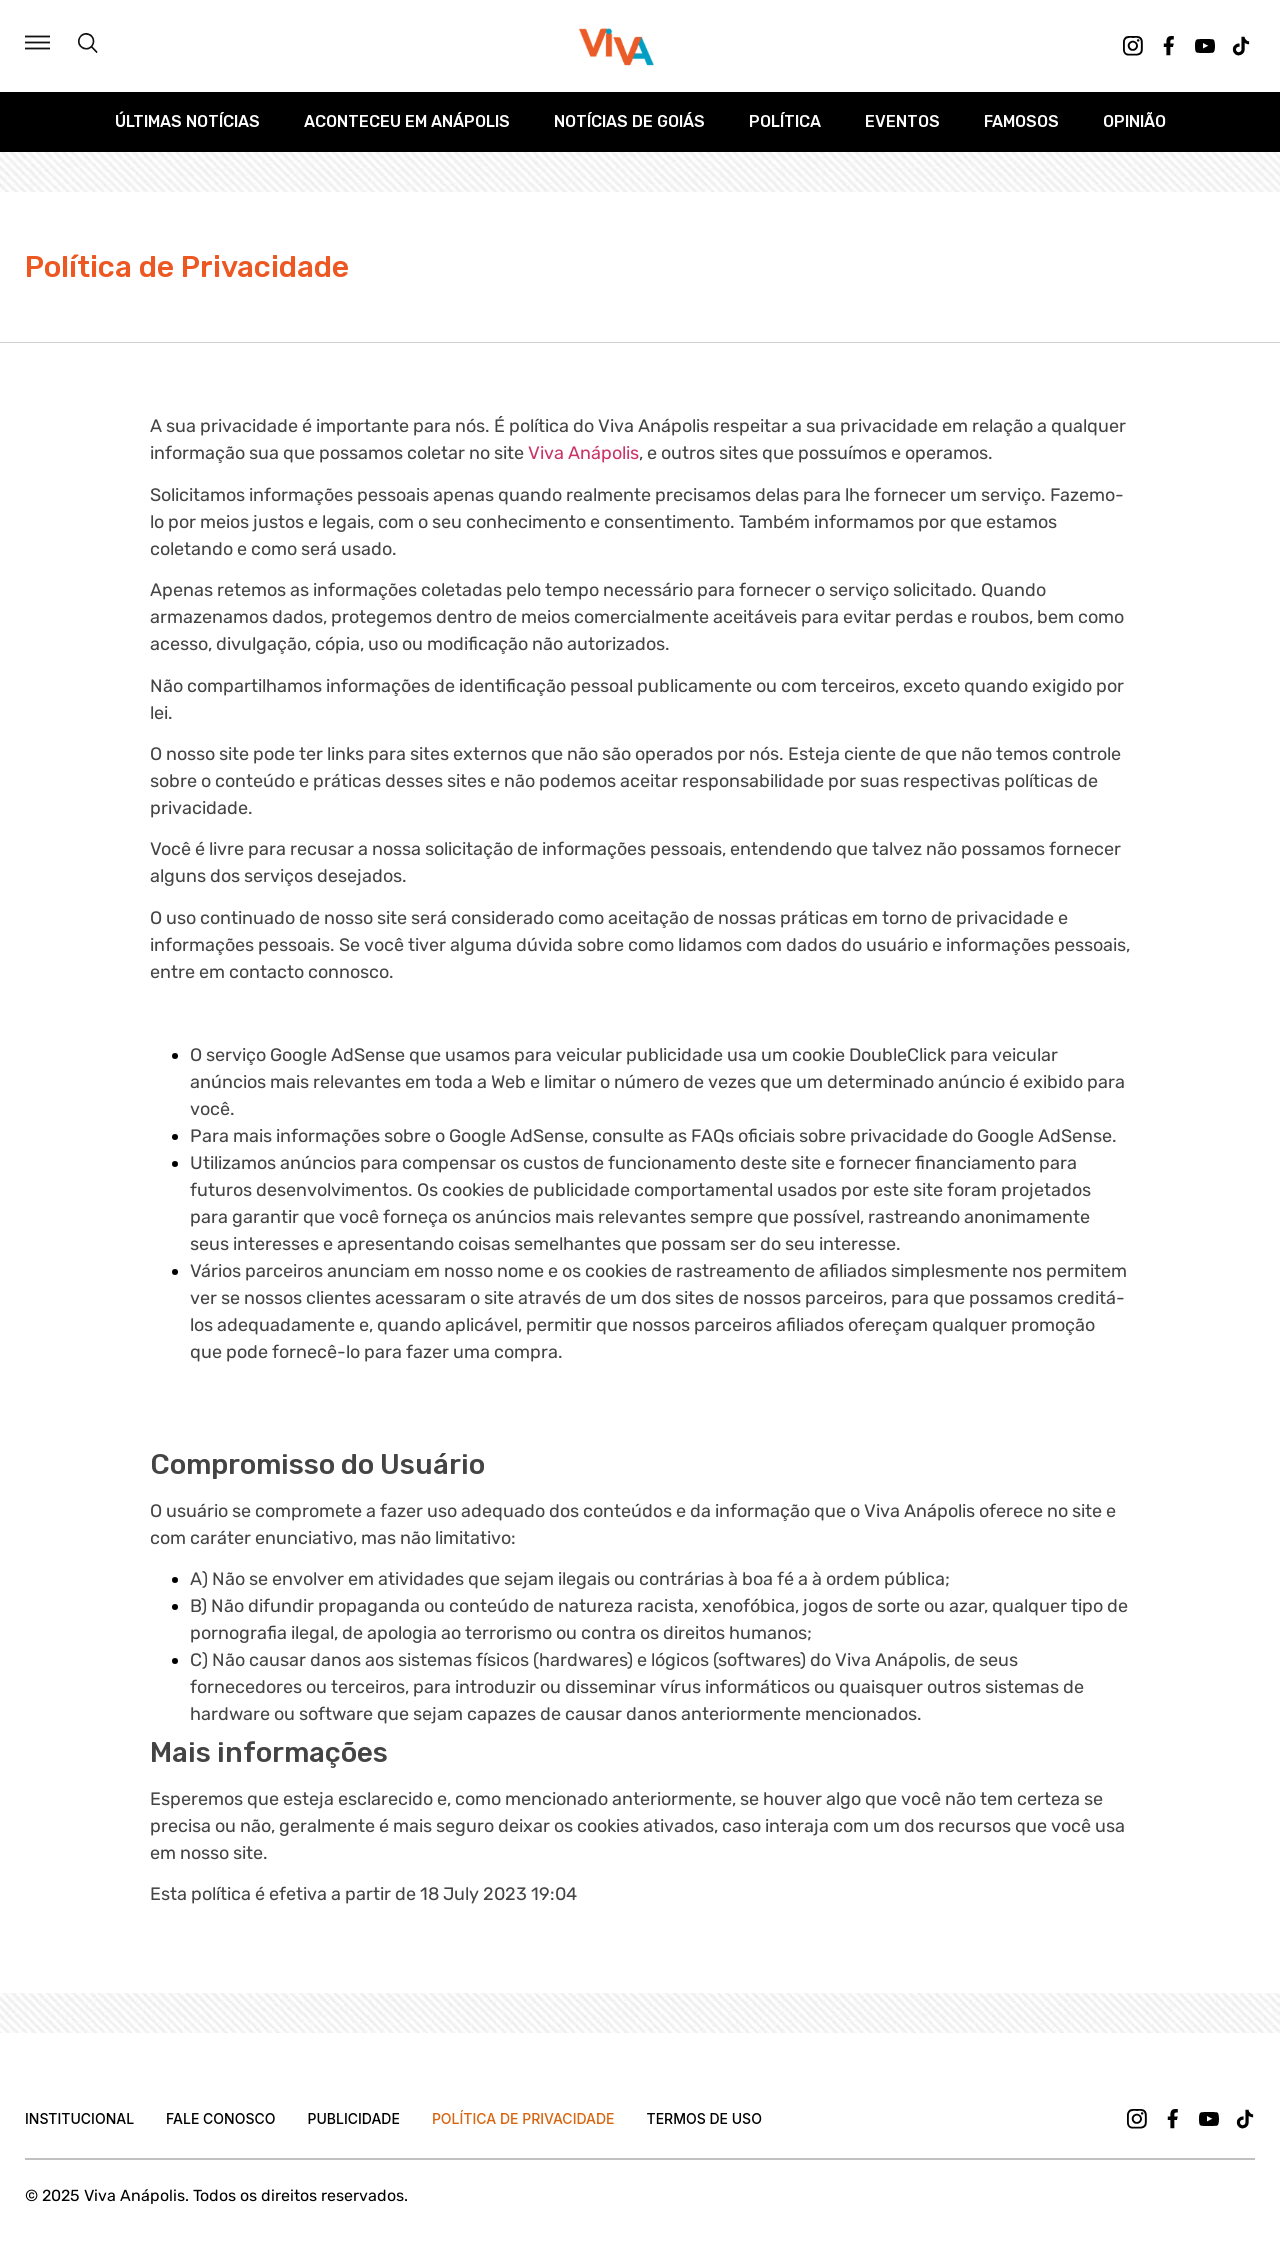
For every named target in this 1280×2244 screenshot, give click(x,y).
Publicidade (353, 2118)
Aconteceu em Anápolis (407, 121)
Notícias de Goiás (629, 121)
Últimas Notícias (187, 121)
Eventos (902, 121)
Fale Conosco (220, 2118)
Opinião (1134, 121)
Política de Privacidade (523, 2118)
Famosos (1021, 121)
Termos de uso (704, 2118)
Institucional (79, 2118)
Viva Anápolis (583, 453)
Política (785, 121)
